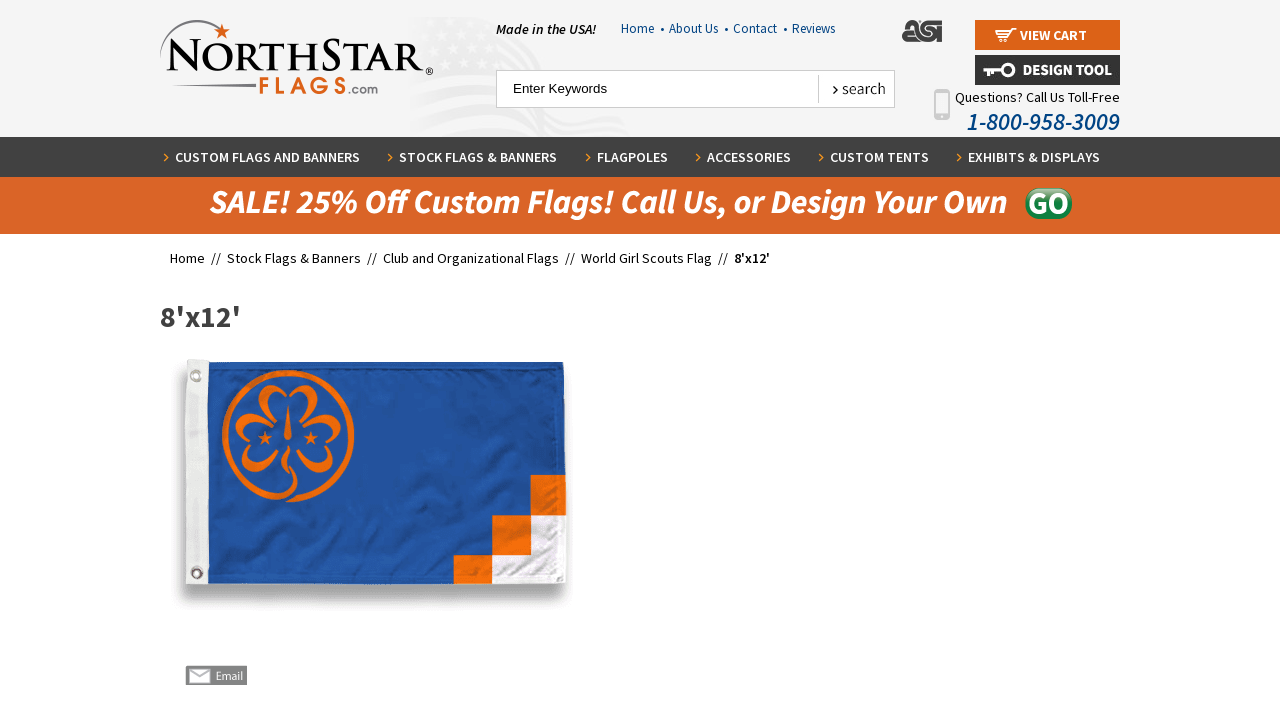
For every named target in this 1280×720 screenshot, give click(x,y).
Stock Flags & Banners (478, 157)
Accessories (749, 157)
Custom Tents (879, 157)
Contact (760, 28)
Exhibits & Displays (1034, 157)
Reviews (813, 28)
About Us (698, 28)
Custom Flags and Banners (267, 157)
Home (642, 28)
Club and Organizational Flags (471, 258)
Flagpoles (632, 157)
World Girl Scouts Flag (646, 258)
